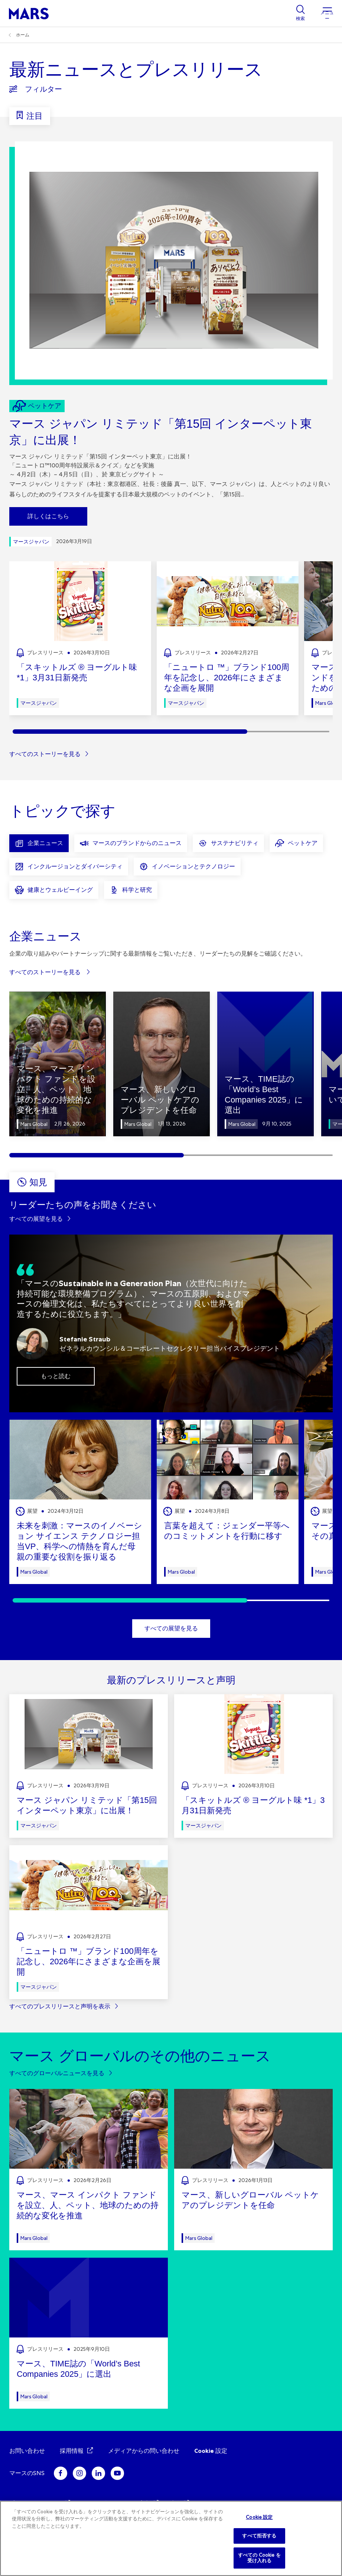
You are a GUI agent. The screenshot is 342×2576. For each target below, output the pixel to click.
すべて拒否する (259, 2536)
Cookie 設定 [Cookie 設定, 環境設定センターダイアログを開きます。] (259, 2517)
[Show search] (300, 13)
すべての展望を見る (36, 1218)
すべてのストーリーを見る (45, 754)
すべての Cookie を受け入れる (259, 2558)
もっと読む (56, 1376)
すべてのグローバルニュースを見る (56, 2073)
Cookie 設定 (210, 2450)
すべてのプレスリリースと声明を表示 (59, 2006)
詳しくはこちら (48, 516)
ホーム (22, 34)
